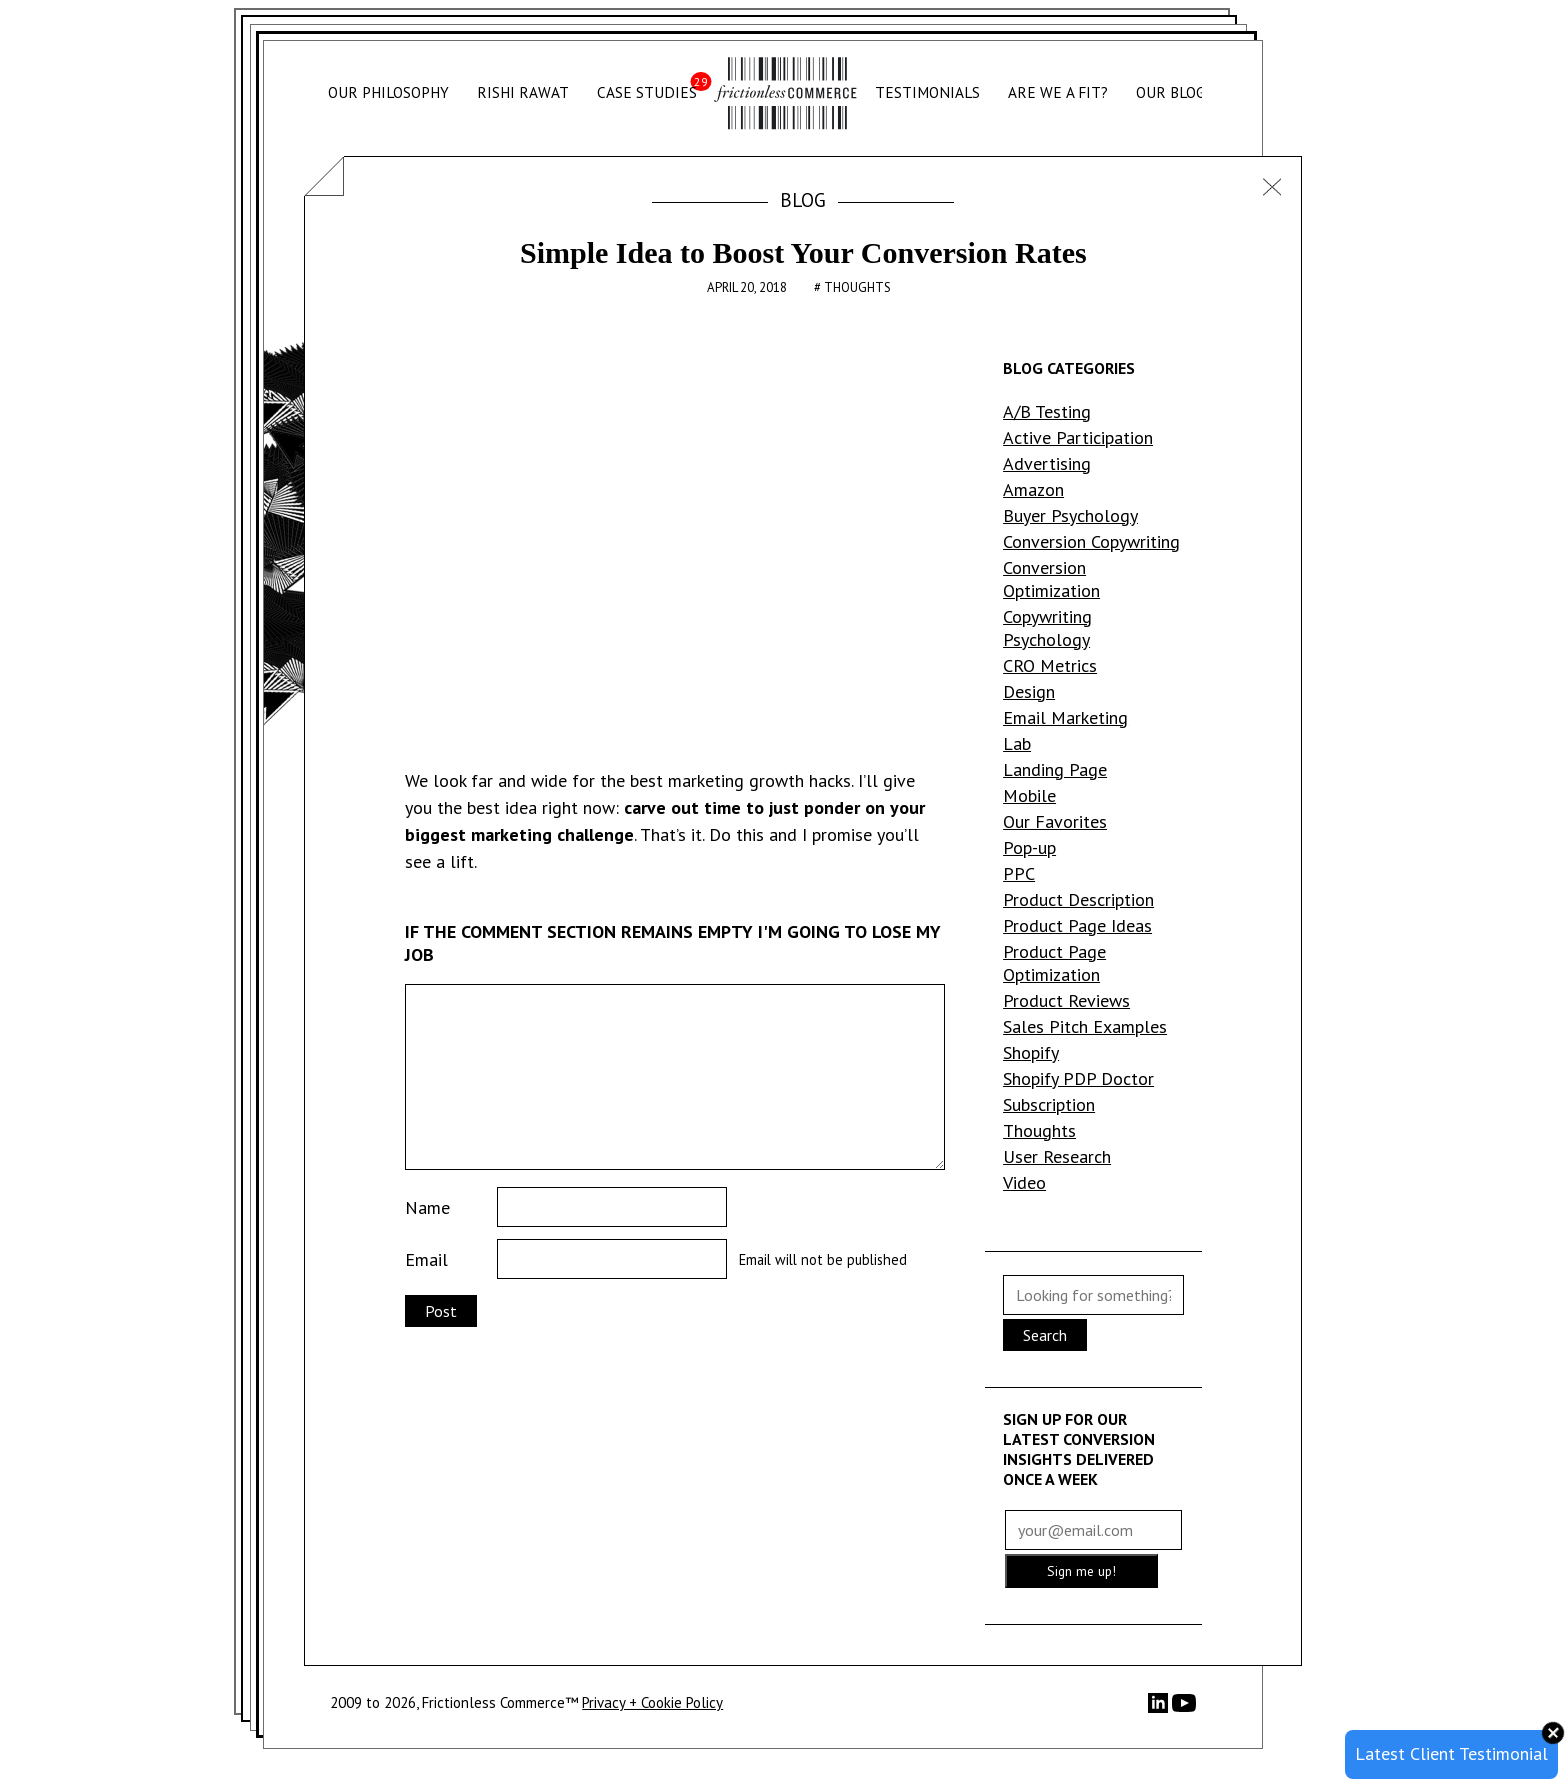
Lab (1017, 743)
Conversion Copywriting (1091, 541)
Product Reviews (1066, 1000)
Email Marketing (1065, 717)
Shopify (1031, 1052)
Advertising (1047, 463)
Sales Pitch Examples (1085, 1026)
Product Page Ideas (1077, 925)
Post (441, 1311)
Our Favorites (1055, 821)
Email (426, 1259)
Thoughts (857, 287)
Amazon (1033, 489)
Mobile (1029, 795)
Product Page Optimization (1054, 963)
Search (1045, 1335)
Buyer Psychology (1070, 515)
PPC (1019, 873)
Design (1029, 691)
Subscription (1049, 1104)
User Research (1057, 1156)
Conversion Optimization (1051, 579)
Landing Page (1055, 769)
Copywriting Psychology (1047, 628)
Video (1024, 1182)
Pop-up (1029, 847)
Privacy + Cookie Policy (652, 1702)
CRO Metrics (1050, 665)
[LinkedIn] (1160, 1707)
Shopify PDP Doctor (1078, 1078)
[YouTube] (1184, 1709)
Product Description (1078, 899)
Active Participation (1078, 437)
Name (427, 1207)
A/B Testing (1047, 411)
